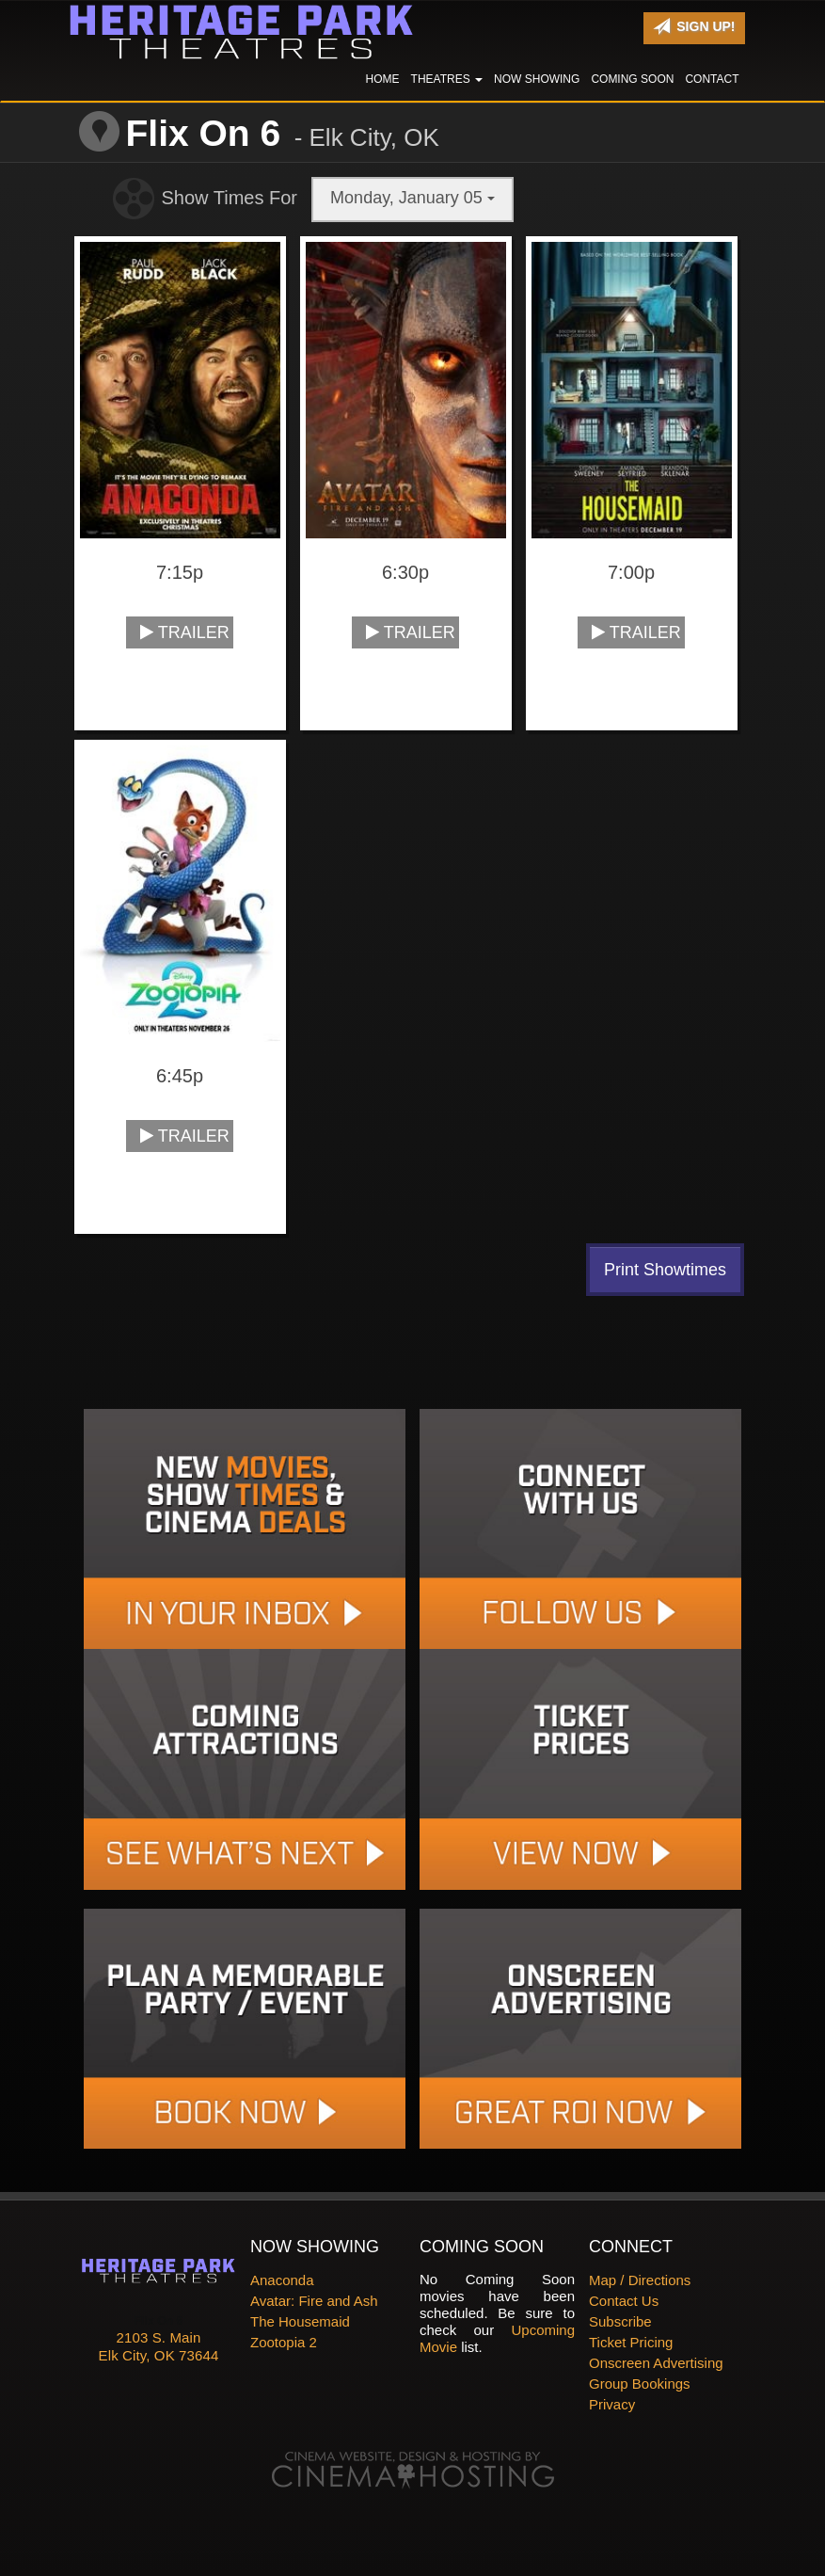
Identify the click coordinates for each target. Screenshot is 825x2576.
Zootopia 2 (283, 2342)
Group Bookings (639, 2384)
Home (383, 79)
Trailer (185, 632)
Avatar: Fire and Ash (314, 2301)
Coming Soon (632, 79)
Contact (711, 79)
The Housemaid (300, 2321)
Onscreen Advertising (656, 2363)
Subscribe (620, 2321)
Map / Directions (639, 2280)
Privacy (612, 2404)
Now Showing (536, 79)
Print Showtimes (665, 1269)
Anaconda (282, 2280)
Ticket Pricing (631, 2342)
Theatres (447, 79)
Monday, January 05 (412, 197)
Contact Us (623, 2301)
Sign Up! (694, 26)
